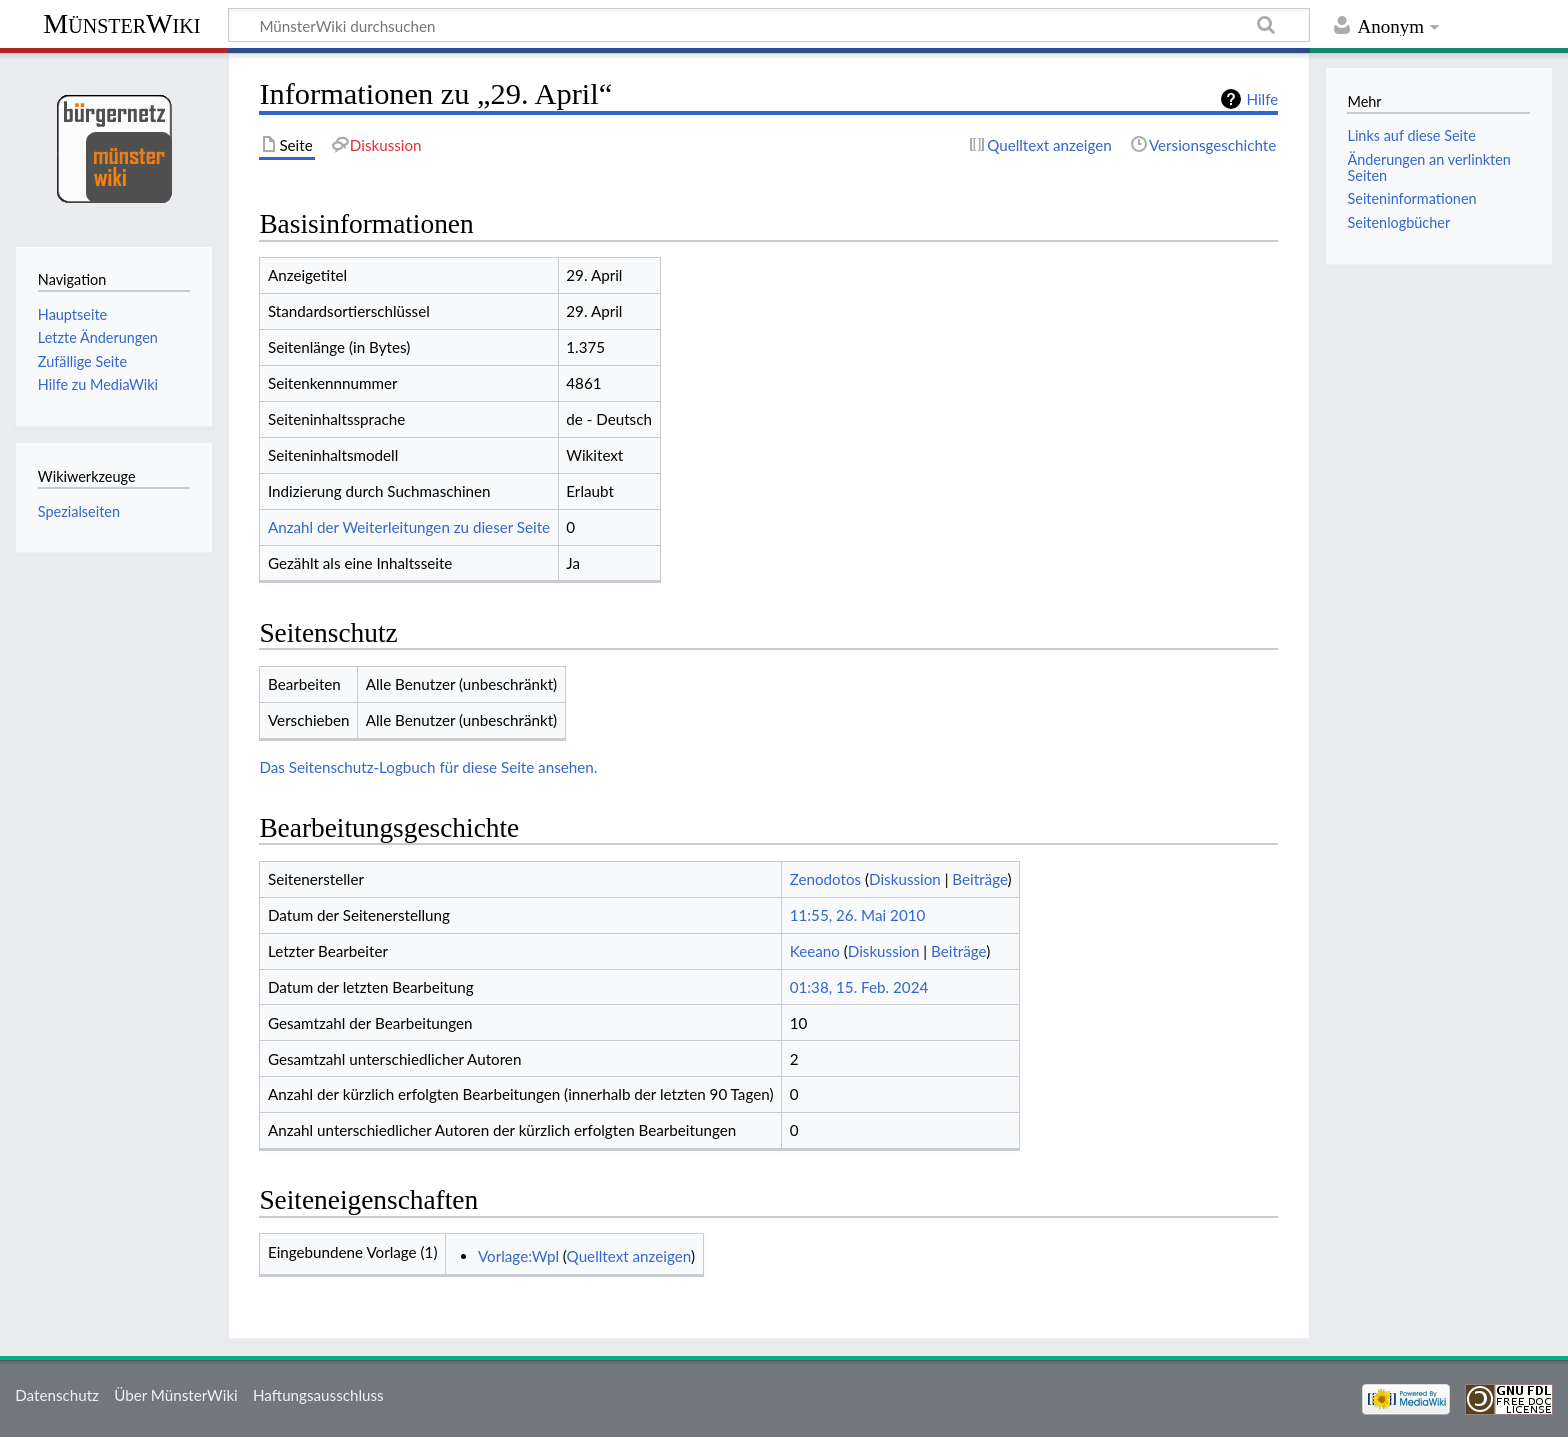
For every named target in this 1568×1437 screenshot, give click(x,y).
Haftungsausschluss (318, 1395)
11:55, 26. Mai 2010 (858, 915)
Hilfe (1262, 99)
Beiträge (979, 879)
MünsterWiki (121, 23)
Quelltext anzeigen (629, 1256)
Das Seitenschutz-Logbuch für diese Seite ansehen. (428, 767)
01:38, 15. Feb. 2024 (859, 987)
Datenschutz (57, 1395)
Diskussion (905, 879)
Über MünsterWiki (176, 1395)
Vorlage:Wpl (518, 1256)
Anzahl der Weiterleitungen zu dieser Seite (409, 527)
